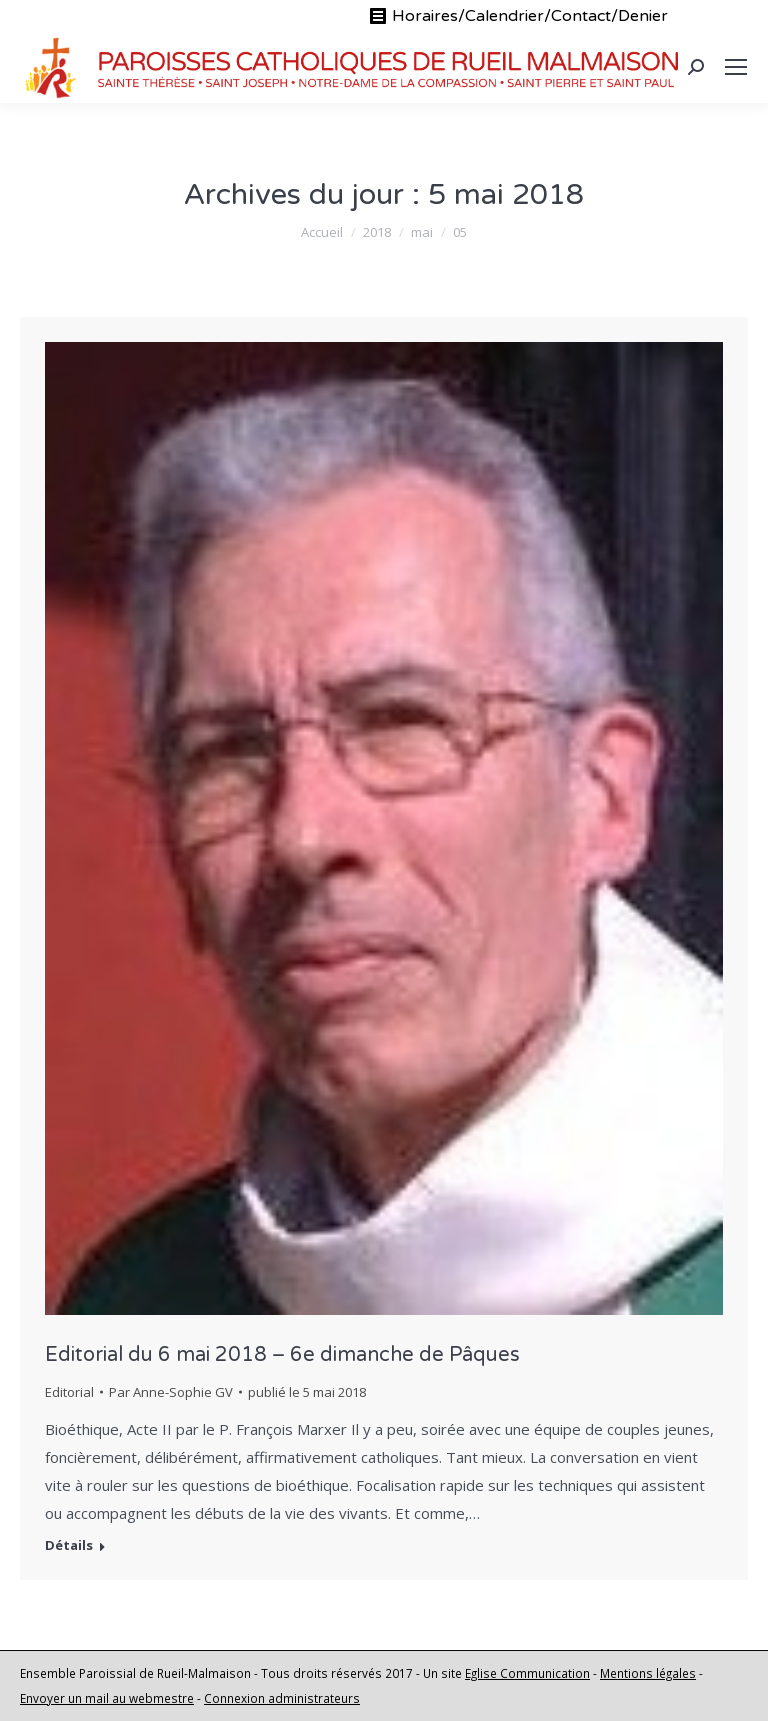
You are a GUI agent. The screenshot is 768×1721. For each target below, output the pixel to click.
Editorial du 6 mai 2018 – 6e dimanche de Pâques (282, 1355)
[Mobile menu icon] (736, 67)
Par (171, 1392)
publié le (307, 1392)
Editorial (69, 1392)
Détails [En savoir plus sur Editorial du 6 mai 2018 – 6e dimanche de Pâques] (69, 1545)
